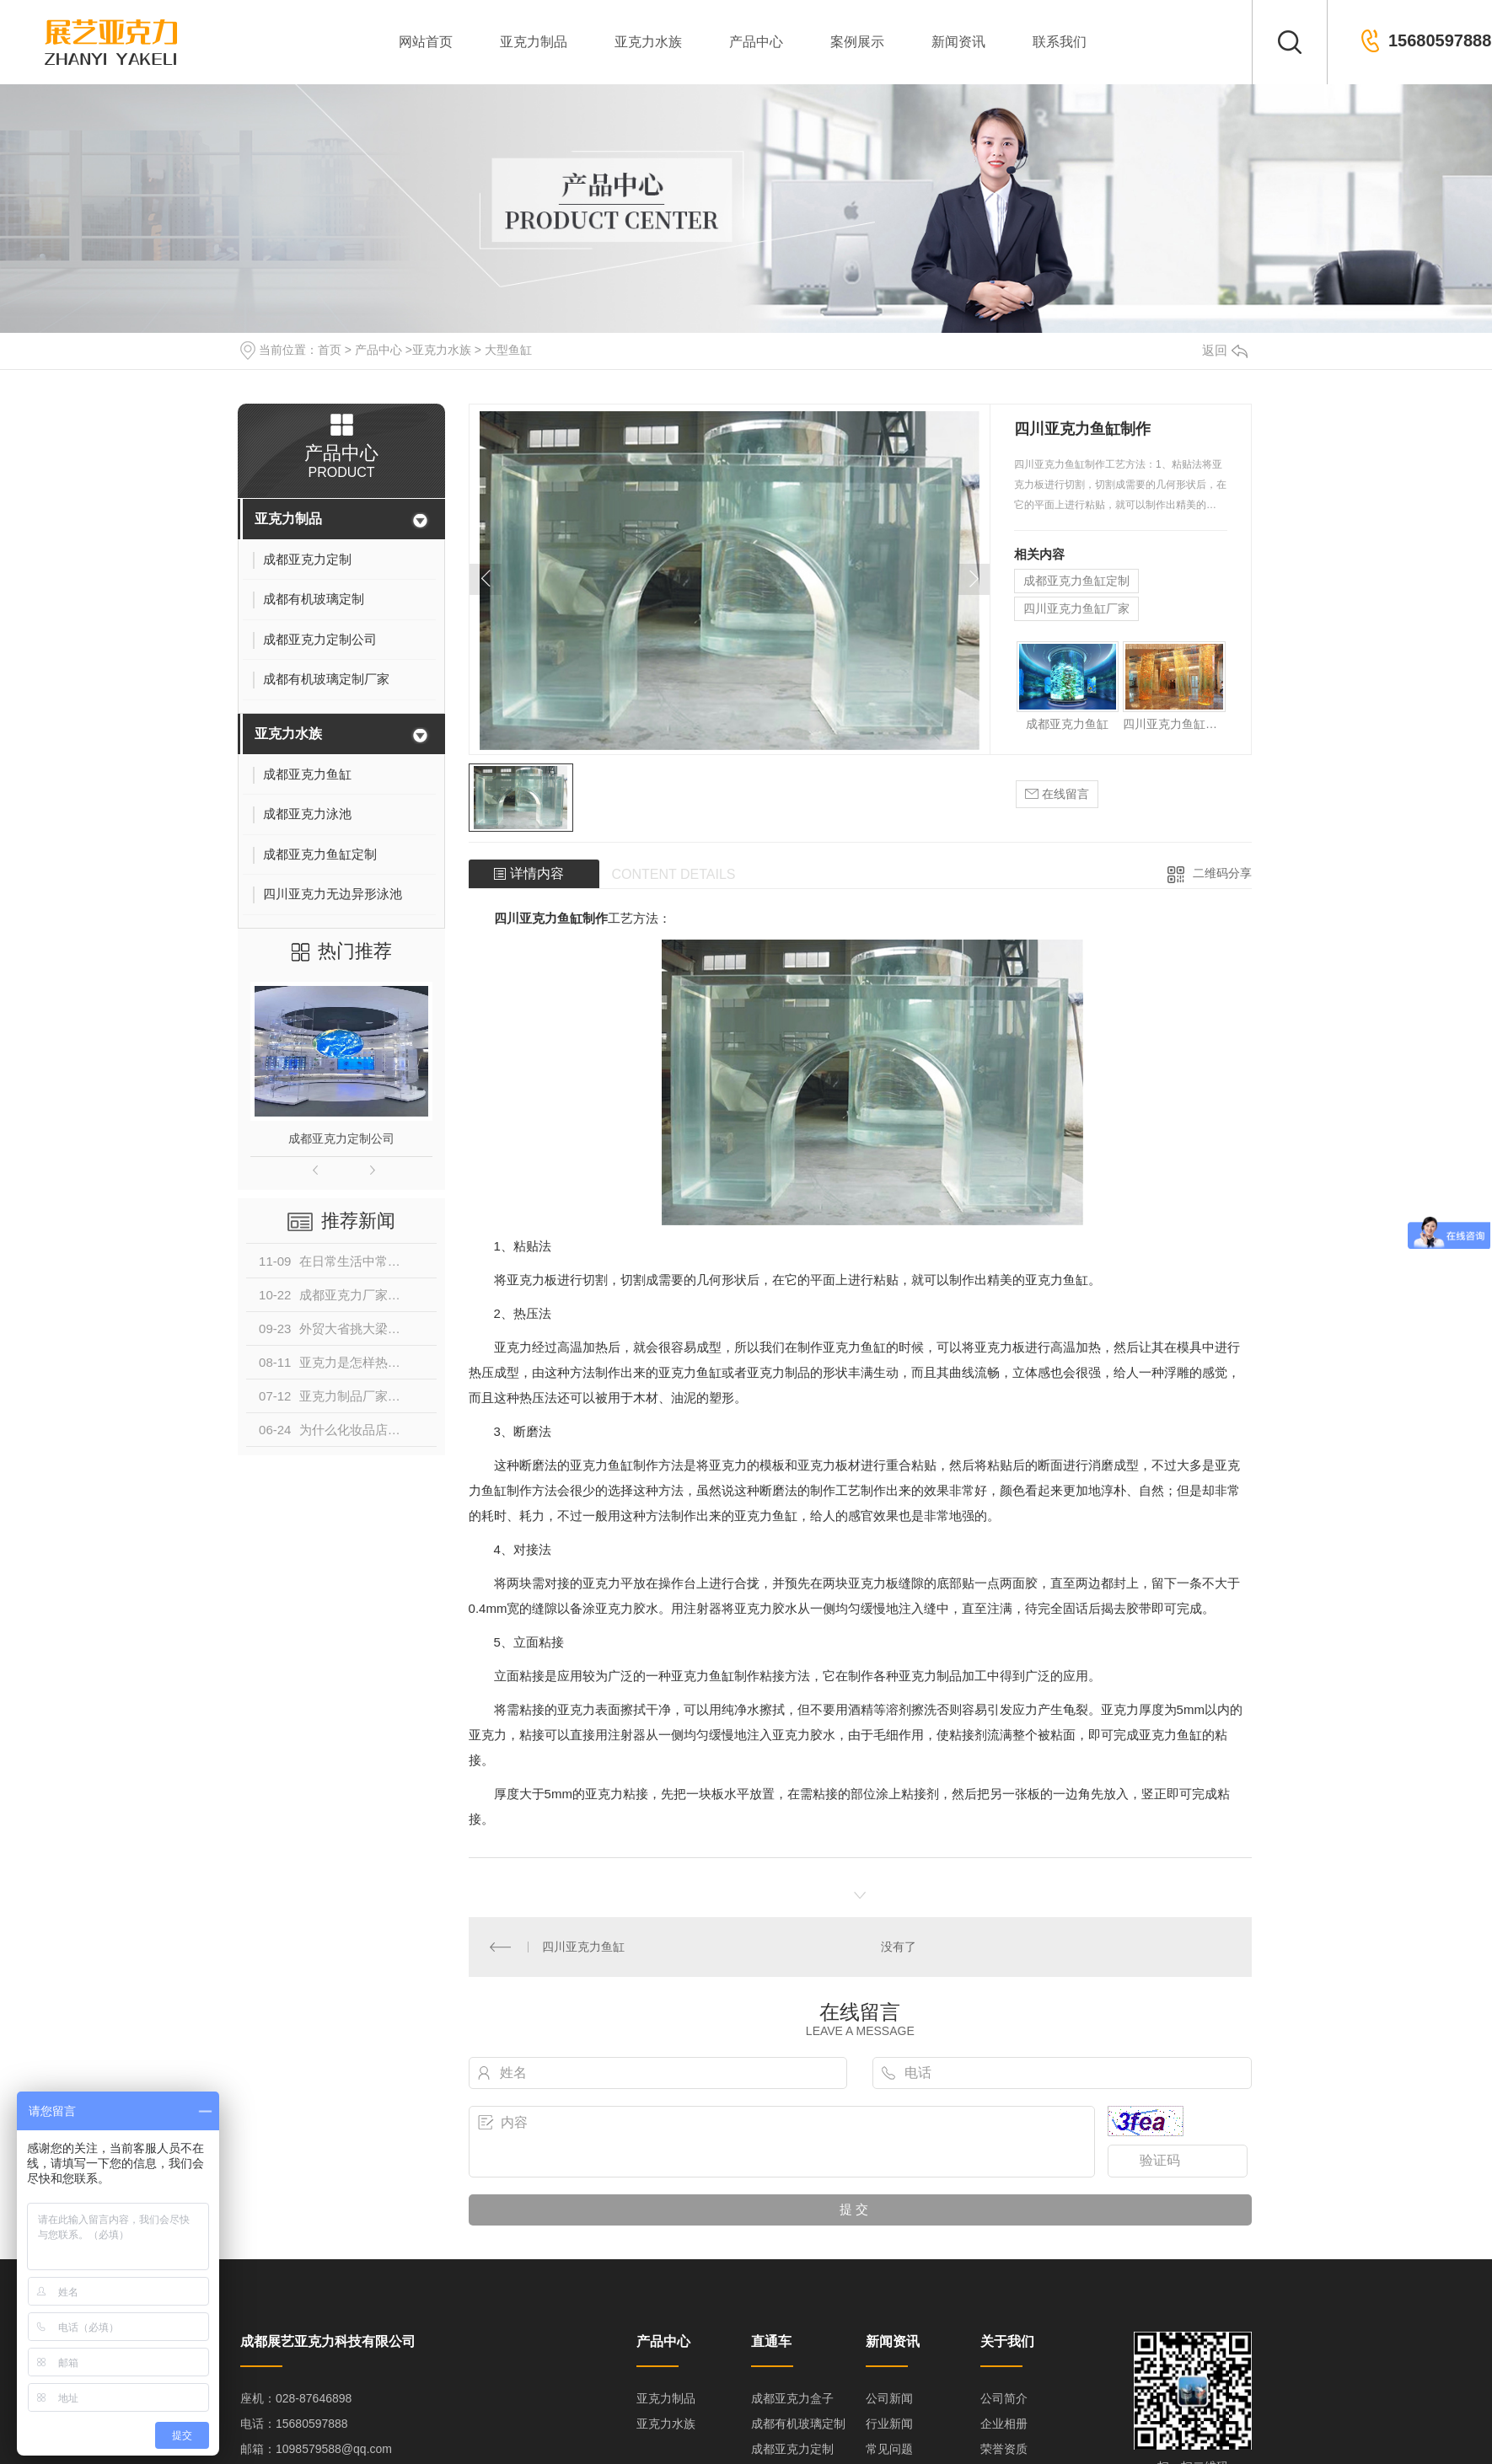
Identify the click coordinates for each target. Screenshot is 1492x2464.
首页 (329, 349)
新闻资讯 (958, 42)
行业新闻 (889, 2422)
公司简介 (1004, 2397)
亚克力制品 (533, 42)
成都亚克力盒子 (792, 2397)
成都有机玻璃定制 (798, 2422)
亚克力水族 (648, 42)
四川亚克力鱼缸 (583, 1945)
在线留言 (1057, 794)
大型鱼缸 (508, 349)
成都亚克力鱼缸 (1067, 724)
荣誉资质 (1004, 2448)
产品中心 (756, 42)
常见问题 (889, 2448)
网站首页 (426, 42)
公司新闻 (889, 2397)
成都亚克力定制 (792, 2448)
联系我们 (1060, 42)
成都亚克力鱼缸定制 (1076, 580)
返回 (1225, 350)
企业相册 (1004, 2422)
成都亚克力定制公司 (341, 1138)
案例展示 (857, 42)
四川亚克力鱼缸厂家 (1076, 608)
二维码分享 (1222, 873)
